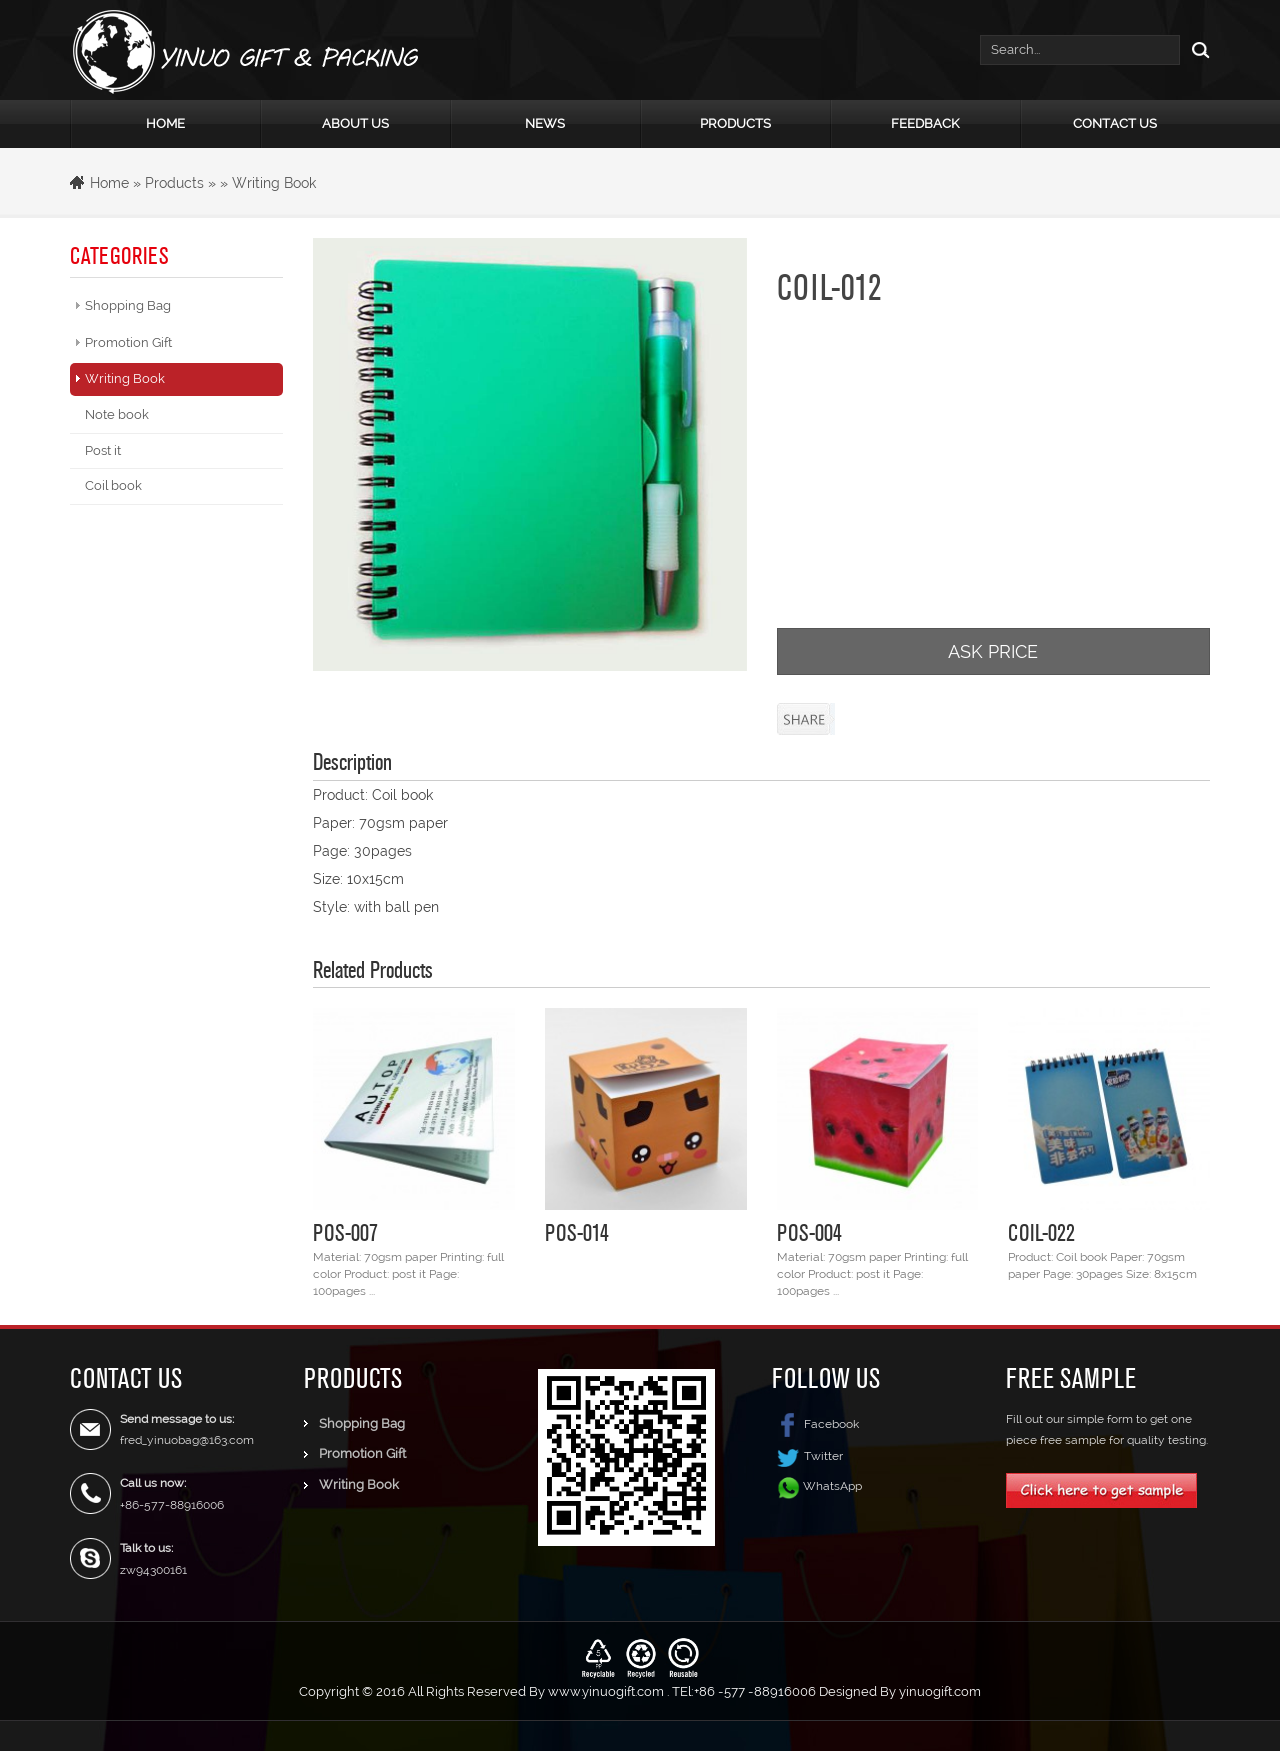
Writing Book (274, 183)
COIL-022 (1041, 1232)
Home (165, 123)
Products (735, 123)
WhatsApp (832, 1485)
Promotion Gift (128, 342)
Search (1195, 50)
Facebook (815, 1424)
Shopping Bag (128, 305)
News (545, 123)
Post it (103, 450)
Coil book (113, 485)
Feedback (925, 123)
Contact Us (1115, 123)
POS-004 (809, 1232)
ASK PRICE (993, 651)
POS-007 (345, 1232)
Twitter (807, 1456)
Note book (117, 414)
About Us (355, 123)
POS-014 (577, 1232)
